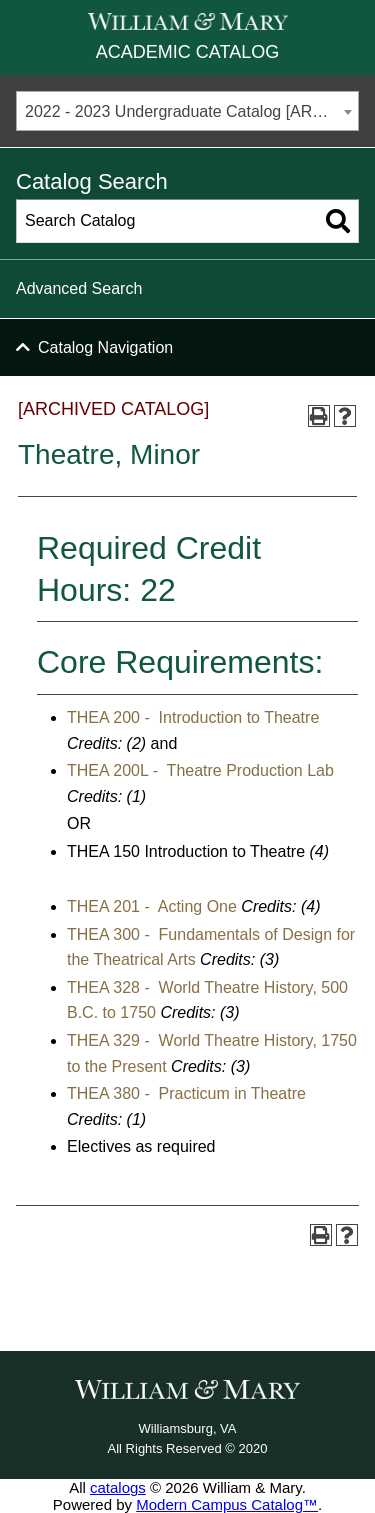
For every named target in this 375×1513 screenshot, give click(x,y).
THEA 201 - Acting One (152, 906)
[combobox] (187, 111)
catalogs (118, 1487)
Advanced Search (79, 288)
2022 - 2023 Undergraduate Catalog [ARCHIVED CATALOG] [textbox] (191, 111)
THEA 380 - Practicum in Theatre (186, 1093)
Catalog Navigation (105, 347)
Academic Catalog (187, 52)
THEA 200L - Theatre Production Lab (200, 770)
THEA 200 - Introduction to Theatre (193, 717)
